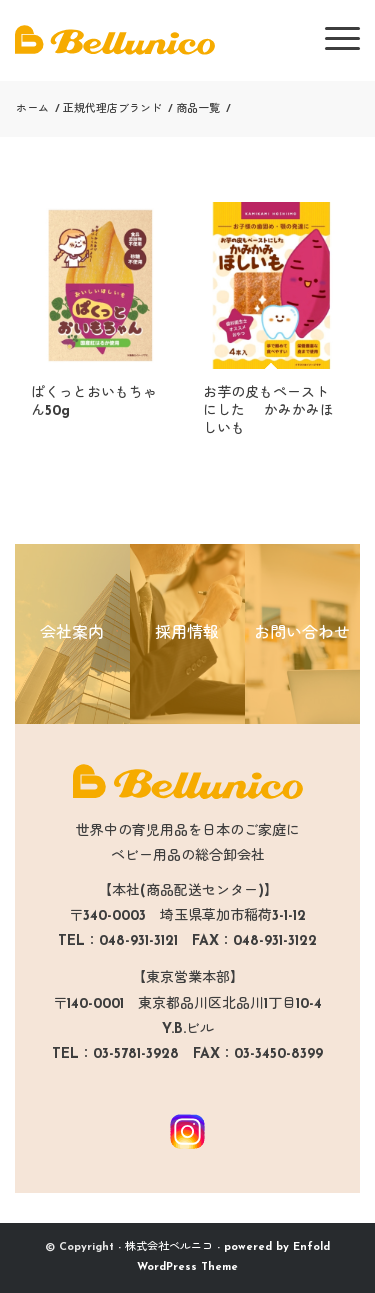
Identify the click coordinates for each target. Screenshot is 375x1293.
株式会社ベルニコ (169, 1247)
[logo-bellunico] (153, 40)
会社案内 (72, 634)
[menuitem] (332, 40)
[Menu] (332, 40)
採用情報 (187, 634)
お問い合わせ (302, 634)
